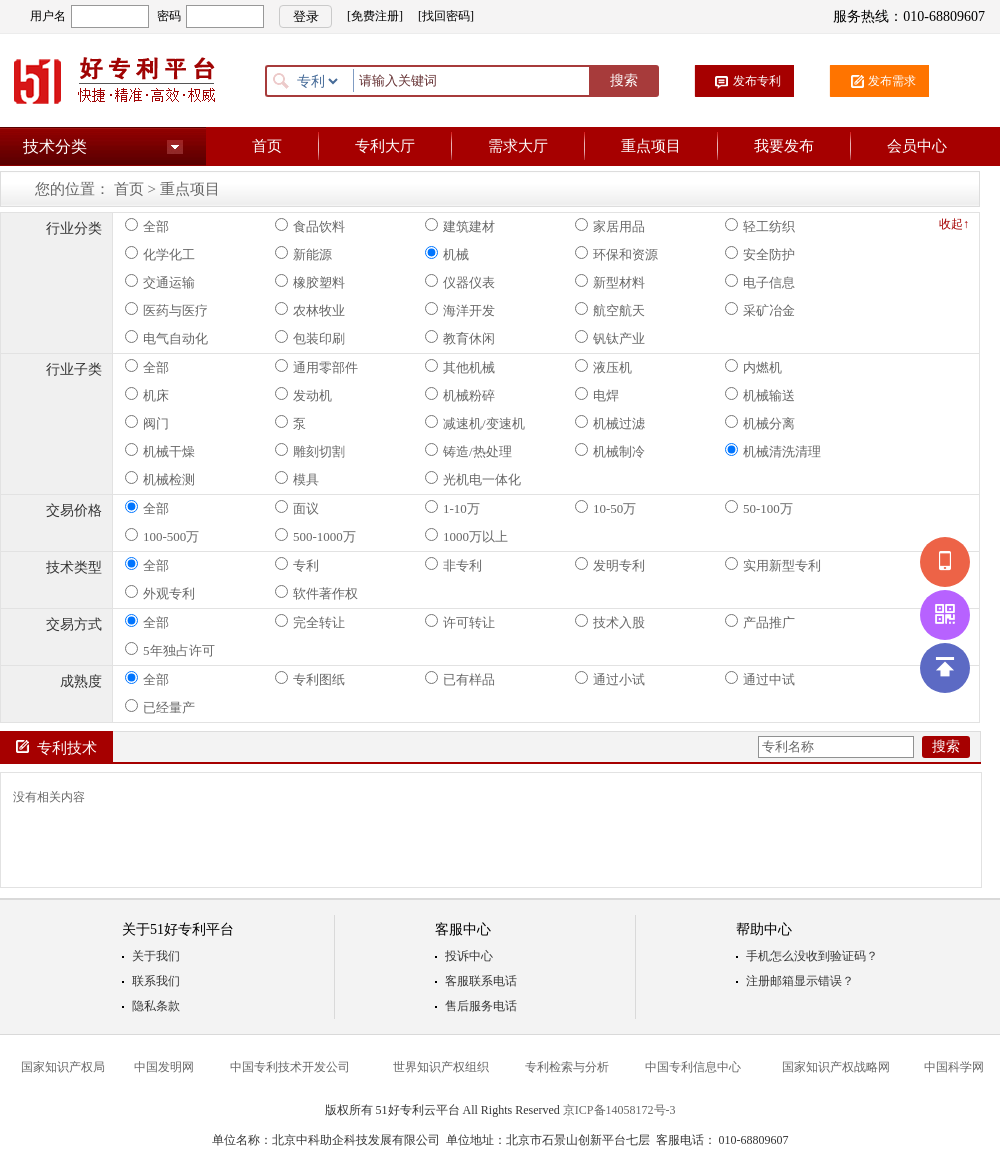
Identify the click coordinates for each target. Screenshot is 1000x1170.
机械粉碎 (460, 395)
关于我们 (156, 956)
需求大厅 (518, 146)
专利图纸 (310, 679)
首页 (267, 146)
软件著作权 (316, 593)
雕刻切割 (310, 451)
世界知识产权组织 (441, 1067)
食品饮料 (310, 226)
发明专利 (610, 565)
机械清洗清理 (773, 451)
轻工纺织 (760, 226)
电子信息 (760, 282)
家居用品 (610, 226)
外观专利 (160, 593)
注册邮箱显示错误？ (800, 981)
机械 (447, 254)
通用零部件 (316, 367)
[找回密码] (446, 16)
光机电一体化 (473, 479)
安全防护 (760, 254)
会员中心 (917, 146)
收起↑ (954, 224)
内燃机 (753, 367)
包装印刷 (310, 338)
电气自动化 (166, 338)
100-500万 (162, 536)
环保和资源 (616, 254)
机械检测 (160, 479)
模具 (297, 479)
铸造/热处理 (468, 451)
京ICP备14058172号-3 (619, 1110)
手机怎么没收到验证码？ (812, 956)
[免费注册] (375, 16)
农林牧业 (310, 310)
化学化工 (160, 254)
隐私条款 (156, 1006)
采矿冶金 (760, 310)
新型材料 (610, 282)
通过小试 (610, 679)
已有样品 (460, 679)
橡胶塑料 (310, 282)
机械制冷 (610, 451)
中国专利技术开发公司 (290, 1067)
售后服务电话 (481, 1006)
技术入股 (610, 622)
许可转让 (460, 622)
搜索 (624, 80)
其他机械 (460, 367)
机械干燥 (160, 451)
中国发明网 (164, 1067)
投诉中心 (469, 956)
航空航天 (610, 310)
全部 (147, 226)
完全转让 (310, 622)
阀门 (147, 423)
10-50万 (605, 508)
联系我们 (156, 981)
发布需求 (892, 81)
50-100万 (759, 508)
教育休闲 (460, 338)
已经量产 (160, 707)
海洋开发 (460, 310)
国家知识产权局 (63, 1067)
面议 (297, 508)
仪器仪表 (460, 282)
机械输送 (760, 395)
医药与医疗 (166, 310)
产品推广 (760, 622)
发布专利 (757, 81)
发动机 (303, 395)
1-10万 (452, 508)
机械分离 (760, 423)
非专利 (453, 565)
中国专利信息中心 (693, 1067)
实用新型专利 (773, 565)
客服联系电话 (481, 981)
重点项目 (651, 146)
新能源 (303, 254)
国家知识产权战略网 (836, 1067)
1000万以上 (466, 536)
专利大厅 (385, 146)
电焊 (597, 395)
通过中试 (760, 679)
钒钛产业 (610, 338)
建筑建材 (460, 226)
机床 (147, 395)
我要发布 (784, 146)
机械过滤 (610, 423)
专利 (297, 565)
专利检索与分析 (567, 1067)
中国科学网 (954, 1067)
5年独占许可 (170, 650)
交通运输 (160, 282)
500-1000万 (315, 536)
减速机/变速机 (475, 423)
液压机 (603, 367)
